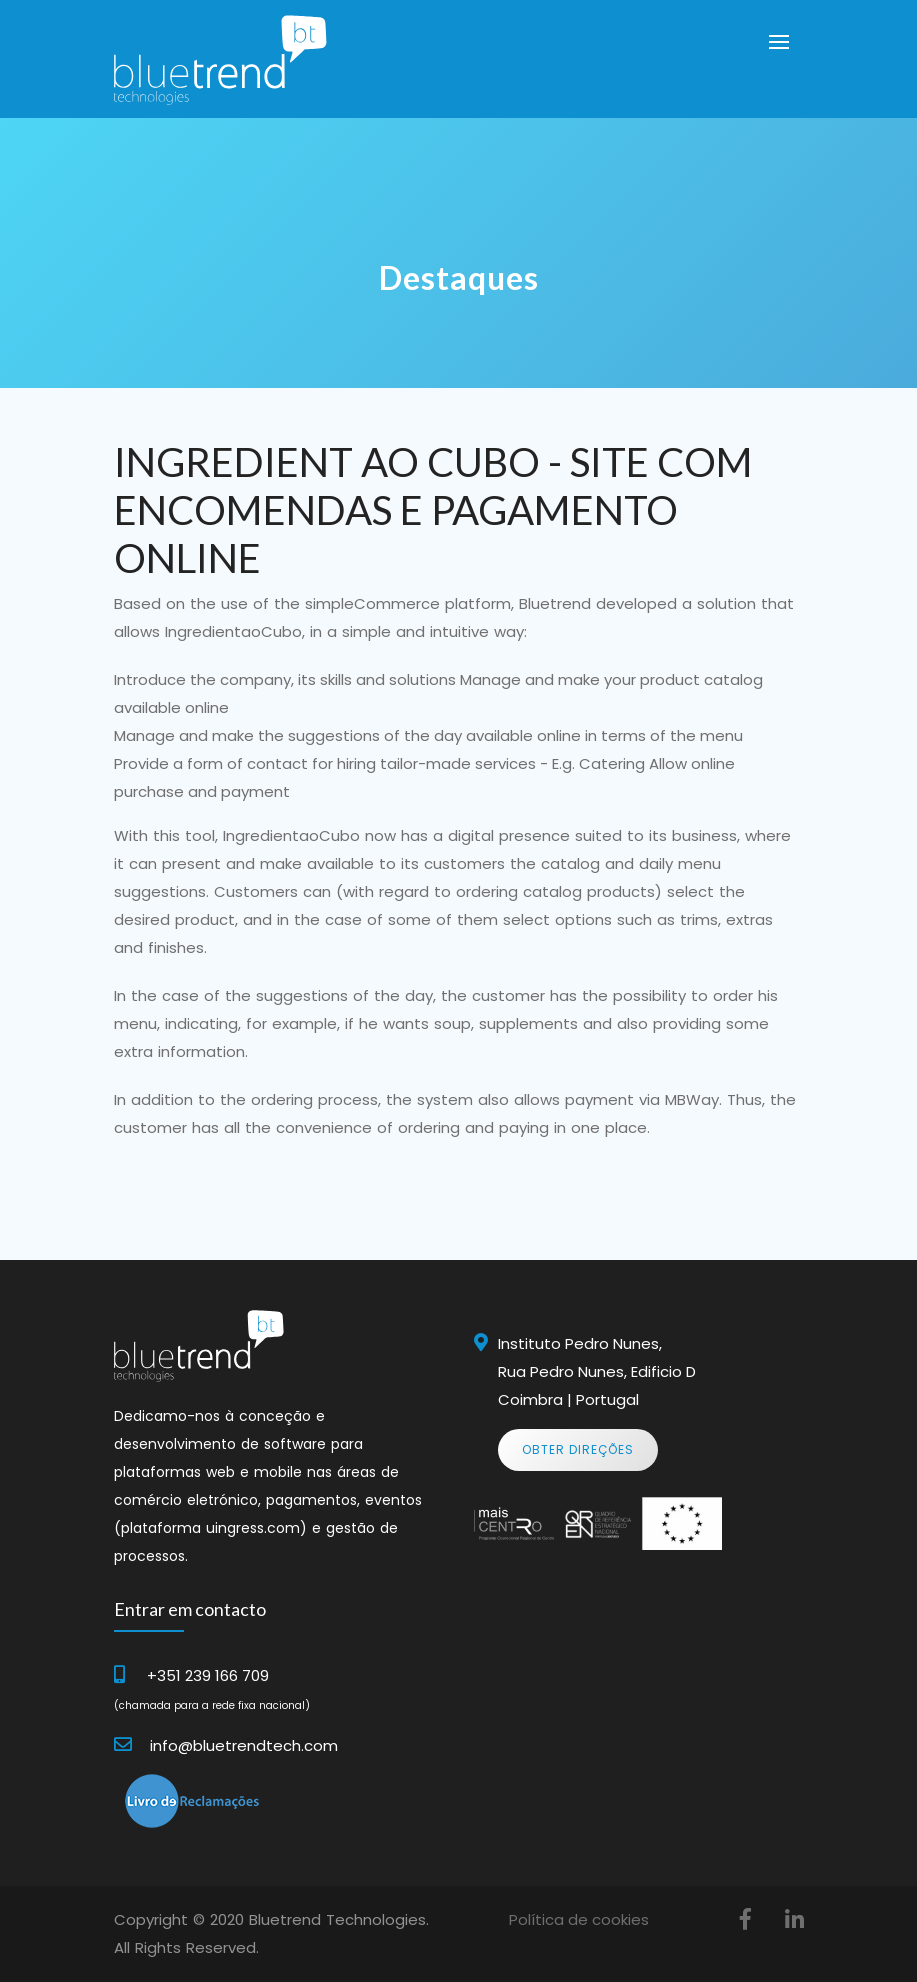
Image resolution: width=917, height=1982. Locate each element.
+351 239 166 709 (208, 1675)
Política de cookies (579, 1919)
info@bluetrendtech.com (244, 1745)
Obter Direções (578, 1449)
